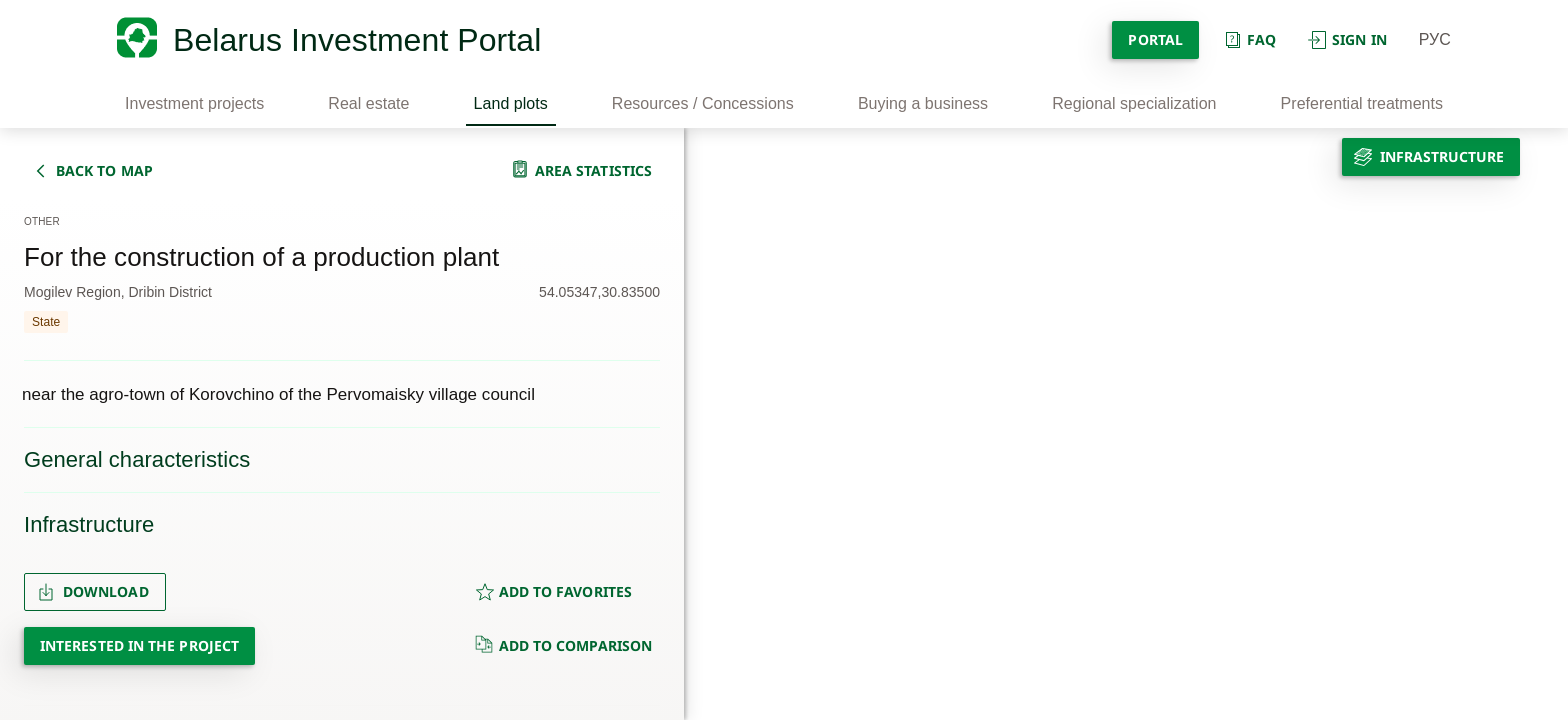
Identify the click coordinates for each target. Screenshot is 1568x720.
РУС (1435, 39)
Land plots (511, 103)
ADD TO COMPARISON (563, 645)
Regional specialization (1134, 103)
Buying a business (923, 103)
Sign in (1347, 39)
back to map (104, 170)
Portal (1155, 39)
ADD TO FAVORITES (553, 591)
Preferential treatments (1362, 103)
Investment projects (194, 103)
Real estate (368, 103)
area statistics (593, 170)
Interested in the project (139, 645)
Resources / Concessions (703, 103)
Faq (1249, 39)
